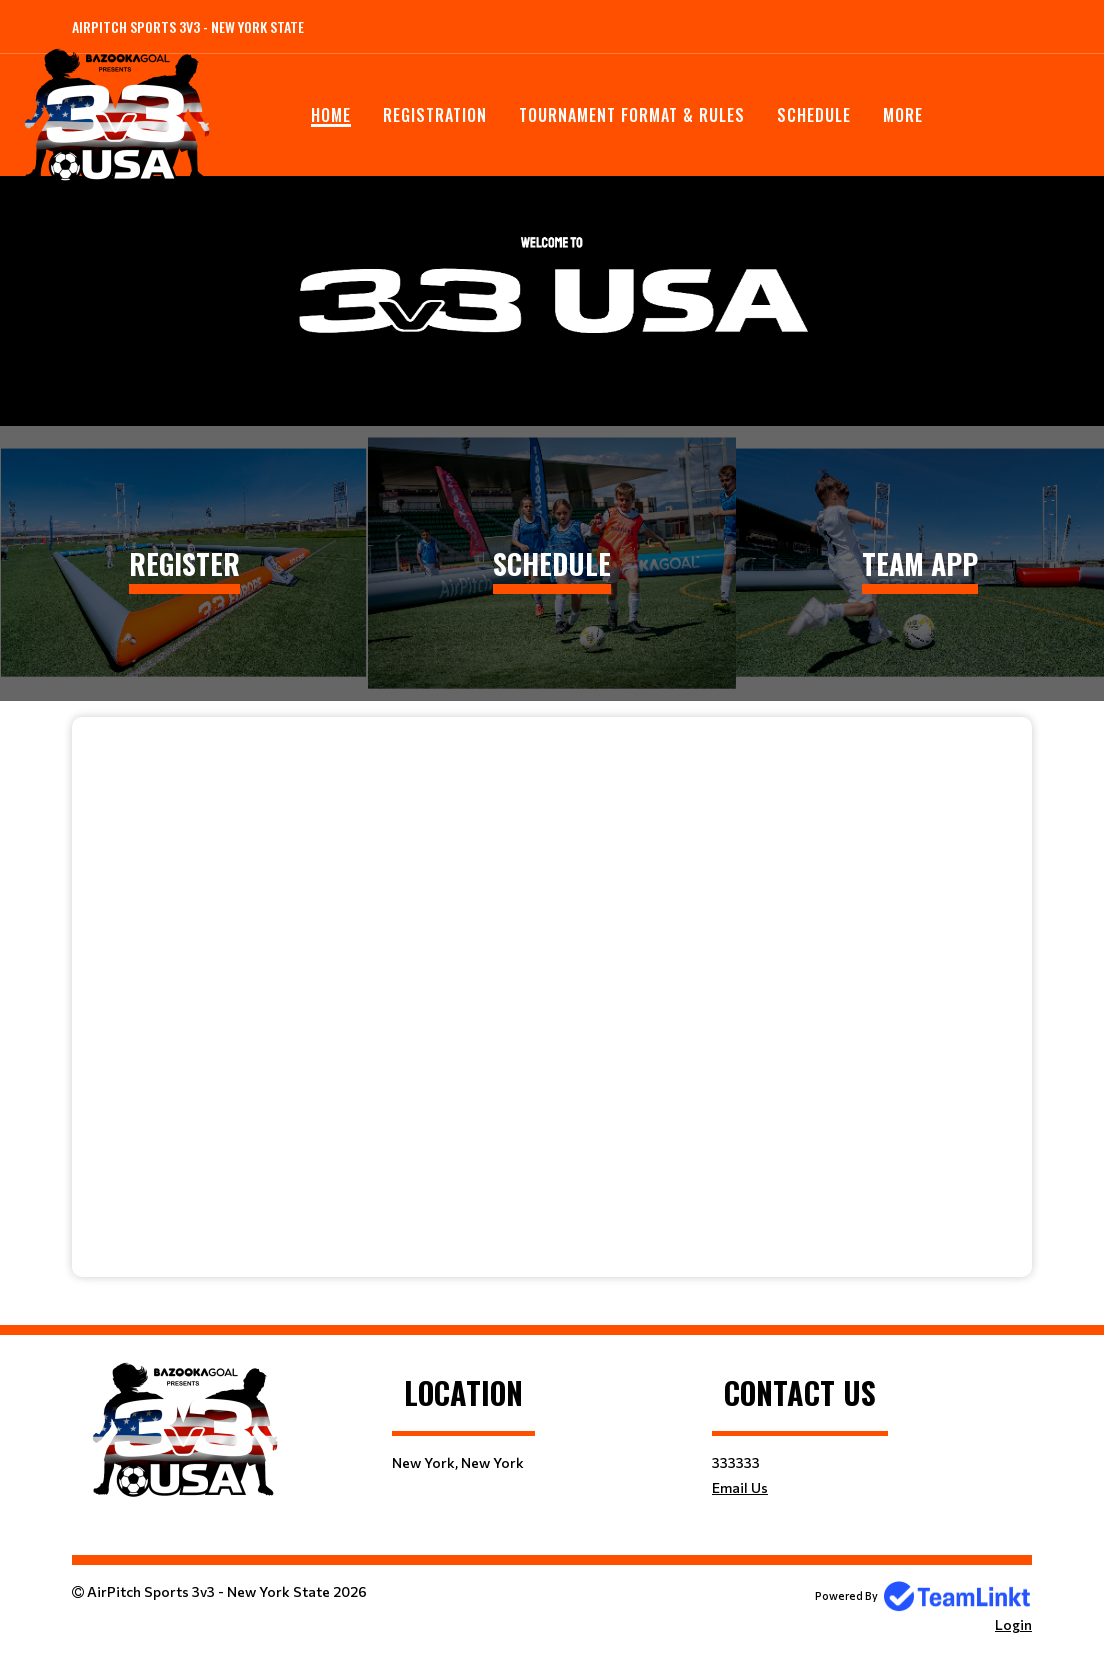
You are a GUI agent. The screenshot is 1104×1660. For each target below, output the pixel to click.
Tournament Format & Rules (632, 115)
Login (1013, 1624)
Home (331, 115)
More (903, 115)
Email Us (740, 1487)
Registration (435, 115)
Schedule (814, 115)
